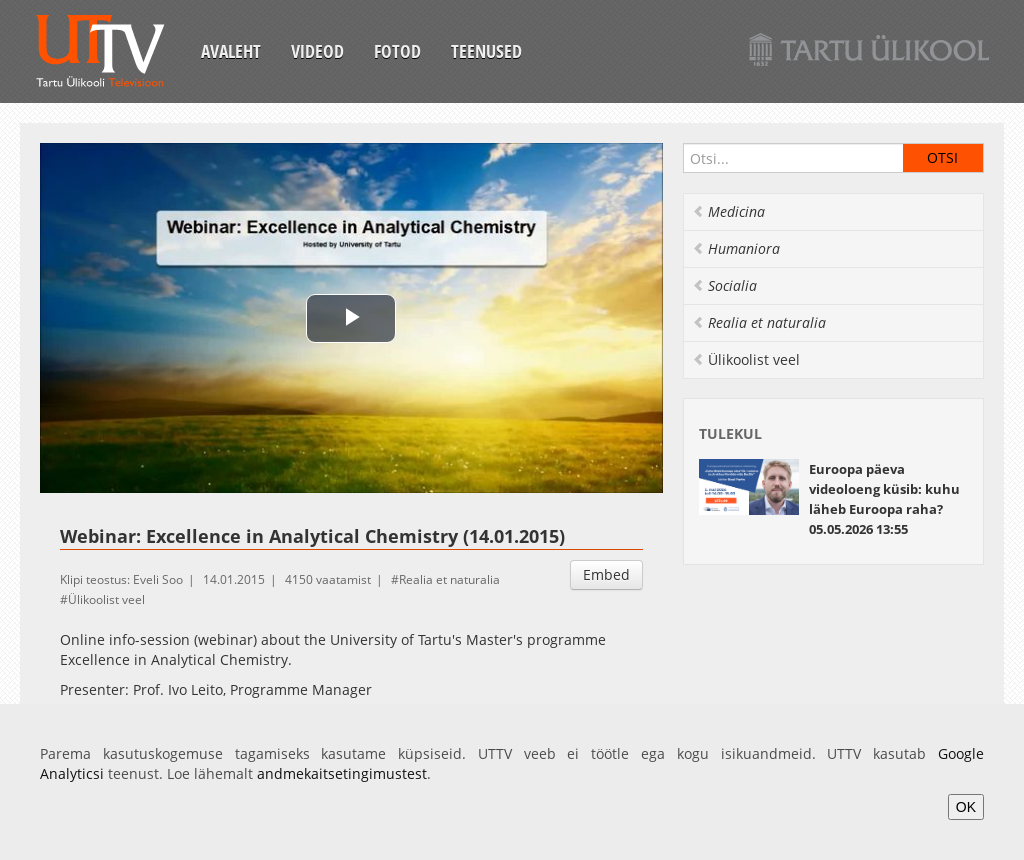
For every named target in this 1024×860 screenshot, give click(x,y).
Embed (606, 574)
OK (966, 807)
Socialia (724, 285)
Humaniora (736, 248)
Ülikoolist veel (106, 599)
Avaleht (231, 51)
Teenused (486, 51)
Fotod (397, 51)
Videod (317, 51)
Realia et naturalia (449, 579)
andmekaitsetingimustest (342, 773)
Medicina (728, 211)
